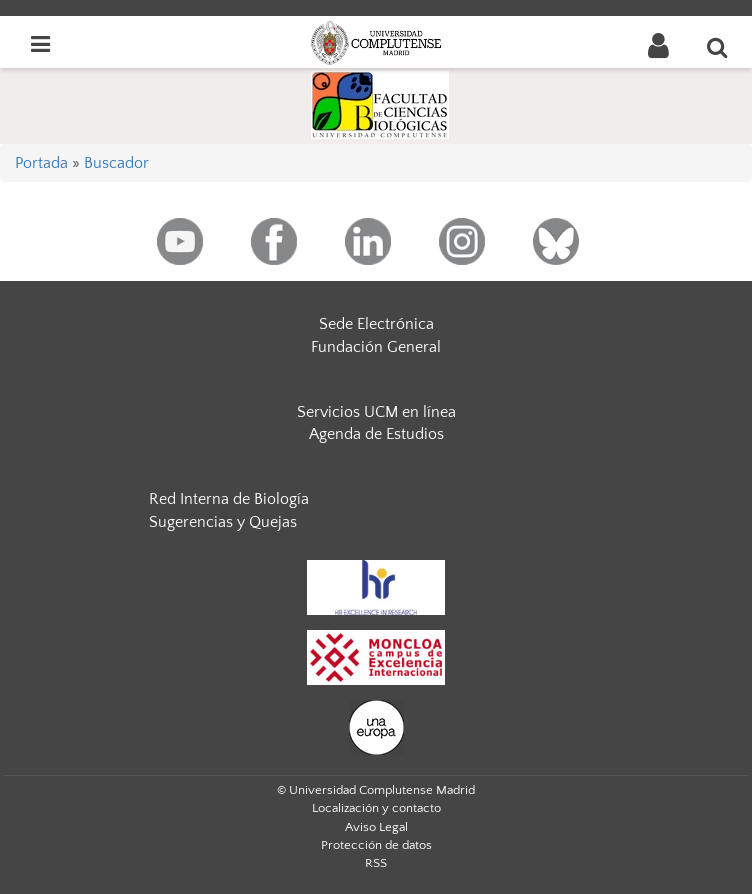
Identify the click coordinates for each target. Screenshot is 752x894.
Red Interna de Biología (229, 499)
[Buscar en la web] (718, 47)
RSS (376, 863)
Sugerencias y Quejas (223, 522)
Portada (41, 163)
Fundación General (376, 347)
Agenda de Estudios (376, 434)
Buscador (116, 163)
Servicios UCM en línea (376, 412)
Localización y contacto (376, 808)
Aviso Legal (376, 827)
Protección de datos (376, 845)
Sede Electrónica (376, 324)
